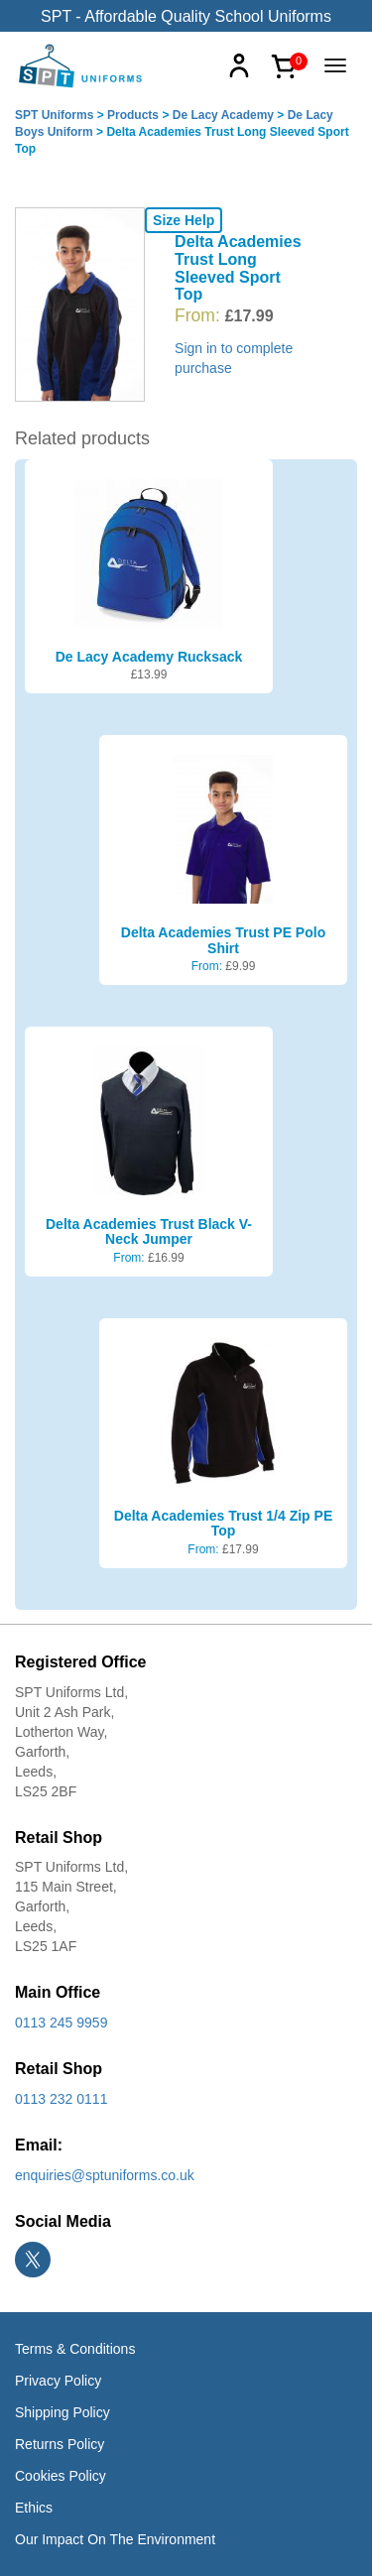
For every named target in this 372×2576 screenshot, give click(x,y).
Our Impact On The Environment (115, 2539)
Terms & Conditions (75, 2349)
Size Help (183, 220)
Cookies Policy (60, 2476)
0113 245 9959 (61, 2022)
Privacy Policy (58, 2381)
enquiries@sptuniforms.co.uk (104, 2175)
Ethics (34, 2507)
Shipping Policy (62, 2412)
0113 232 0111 (61, 2099)
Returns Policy (59, 2444)
